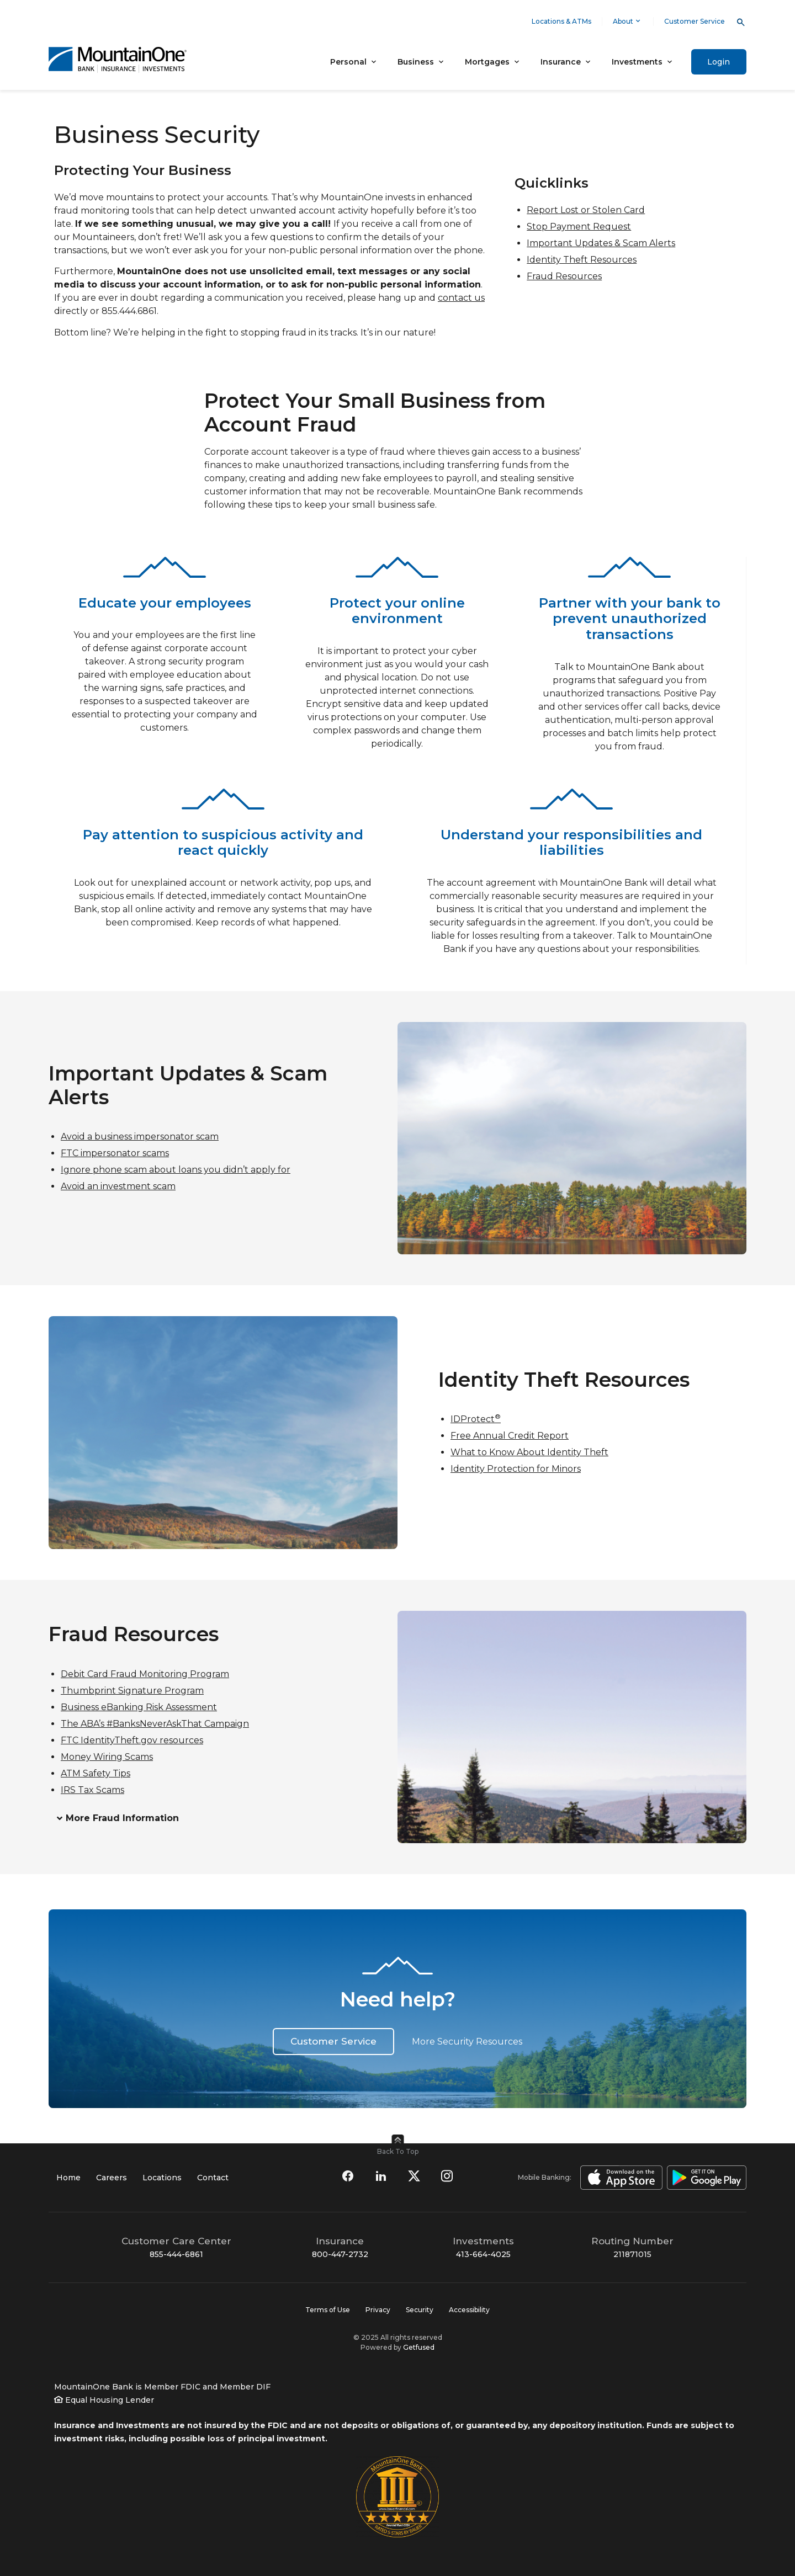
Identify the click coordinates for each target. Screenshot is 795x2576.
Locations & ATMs (561, 21)
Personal (348, 62)
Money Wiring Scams (107, 1757)
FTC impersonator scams (115, 1153)
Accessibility (469, 2310)
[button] (203, 1819)
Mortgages (487, 62)
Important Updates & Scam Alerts (601, 243)
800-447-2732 (340, 2254)
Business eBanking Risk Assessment (139, 1707)
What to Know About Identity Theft (529, 1452)
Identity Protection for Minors (516, 1468)
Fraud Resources (564, 276)
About (628, 21)
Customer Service (694, 21)
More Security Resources (467, 2041)
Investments (637, 62)
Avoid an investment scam (118, 1186)
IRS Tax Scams (92, 1790)
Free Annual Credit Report (510, 1435)
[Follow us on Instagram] (447, 2176)
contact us (461, 297)
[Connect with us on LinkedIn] (381, 2176)
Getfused (418, 2347)
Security (419, 2310)
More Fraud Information (122, 1818)
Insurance (560, 62)
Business (416, 62)
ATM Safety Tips (95, 1773)
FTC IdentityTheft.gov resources (132, 1740)
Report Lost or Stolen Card (586, 210)
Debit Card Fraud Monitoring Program (145, 1674)
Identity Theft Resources (582, 259)
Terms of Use (327, 2310)
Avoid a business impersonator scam (140, 1136)
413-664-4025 (483, 2254)
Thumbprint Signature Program (132, 1690)
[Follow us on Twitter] (414, 2176)
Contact (213, 2178)
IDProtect (476, 1419)
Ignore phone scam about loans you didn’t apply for (175, 1169)
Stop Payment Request (579, 226)
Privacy (377, 2310)
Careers (111, 2178)
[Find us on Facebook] (347, 2176)
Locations (162, 2178)
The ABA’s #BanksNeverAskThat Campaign (155, 1723)
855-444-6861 (176, 2254)
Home (68, 2178)
